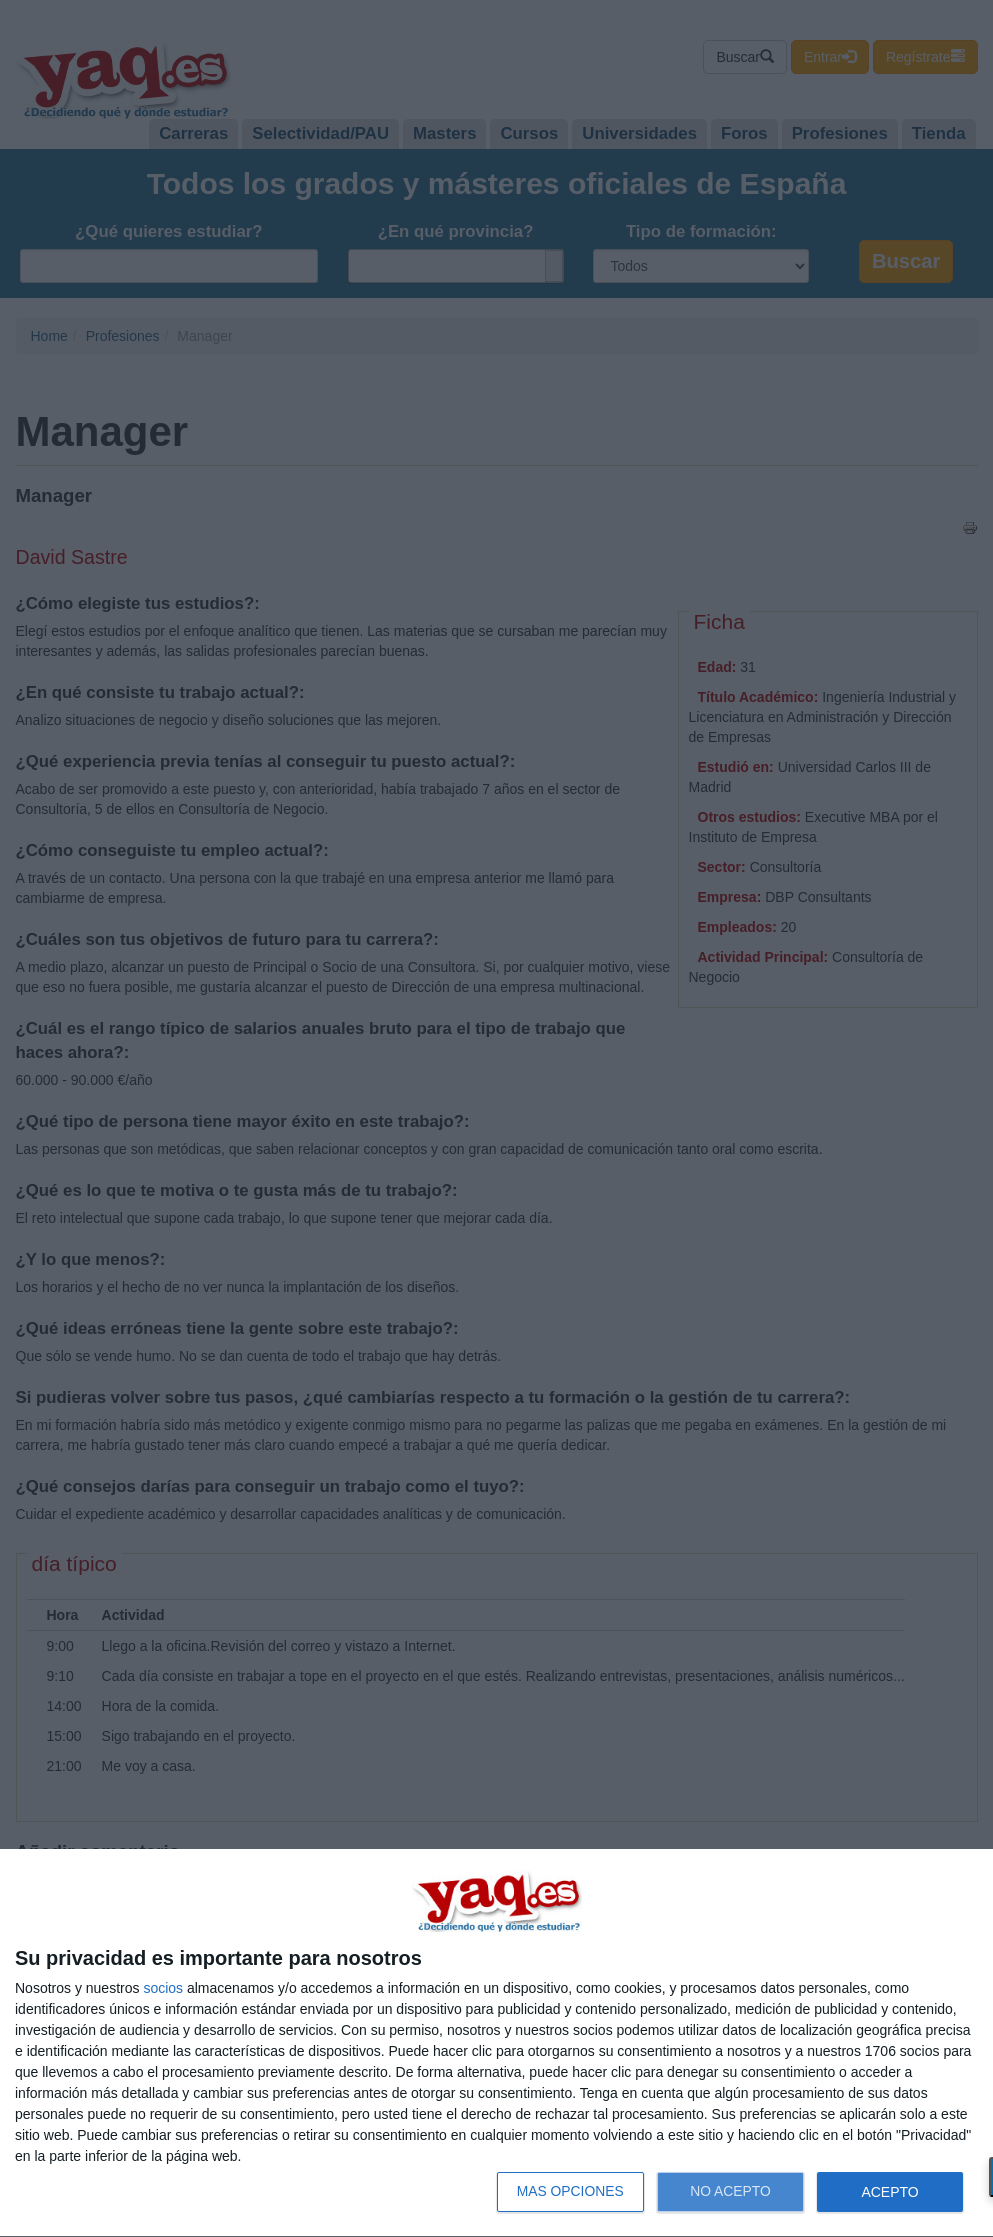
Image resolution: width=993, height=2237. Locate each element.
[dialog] (496, 2043)
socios (163, 1988)
